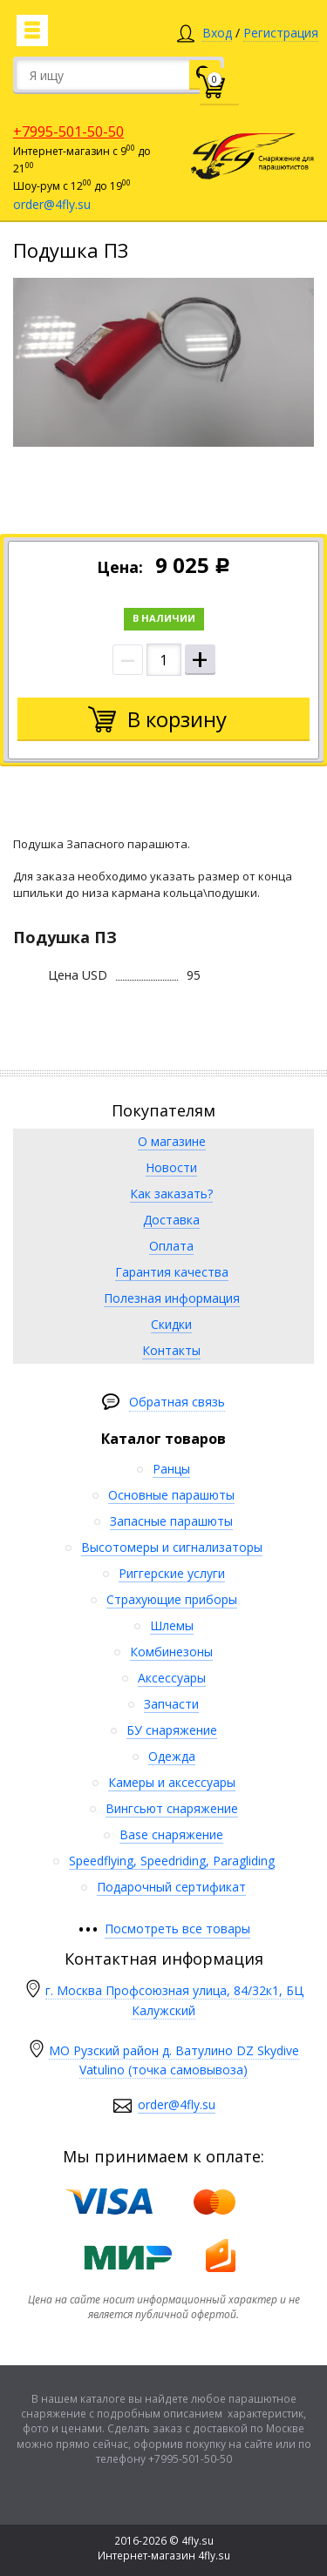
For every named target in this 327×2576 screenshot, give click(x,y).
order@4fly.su (52, 204)
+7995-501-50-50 (68, 131)
